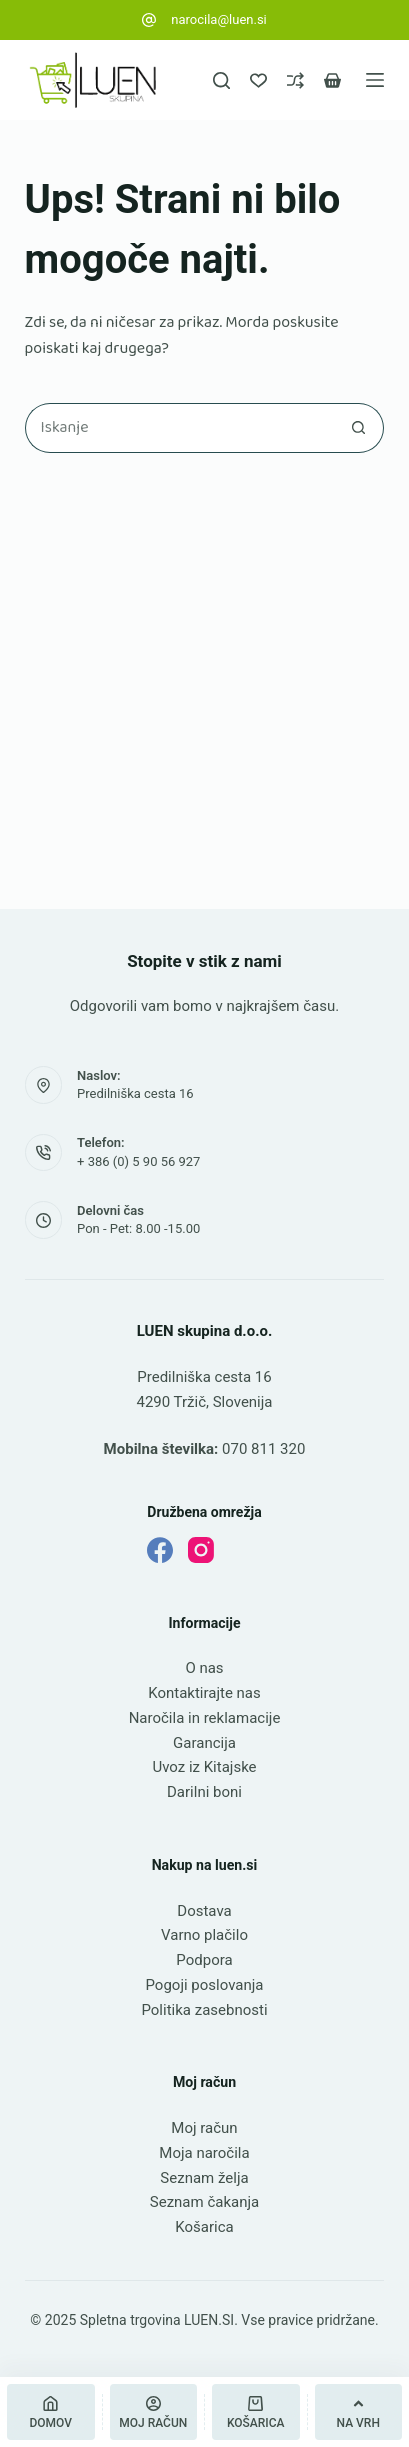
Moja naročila (204, 2153)
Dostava (204, 1911)
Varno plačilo (204, 1935)
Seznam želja (204, 2178)
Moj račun (204, 2128)
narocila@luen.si (219, 19)
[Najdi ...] (180, 428)
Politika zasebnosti (204, 2010)
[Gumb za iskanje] (359, 428)
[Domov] (51, 2412)
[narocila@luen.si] (149, 20)
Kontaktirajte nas (204, 1693)
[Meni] (375, 80)
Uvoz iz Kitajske (204, 1767)
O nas (204, 1668)
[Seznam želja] (258, 80)
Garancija (204, 1743)
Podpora (204, 1960)
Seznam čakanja (204, 2202)
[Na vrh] (359, 2412)
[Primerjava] (295, 80)
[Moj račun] (154, 2412)
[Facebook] (160, 1550)
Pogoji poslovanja (204, 1985)
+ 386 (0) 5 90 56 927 (138, 1161)
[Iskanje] (221, 80)
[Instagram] (201, 1550)
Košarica (204, 2227)
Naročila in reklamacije (205, 1718)
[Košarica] (256, 2412)
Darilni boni (204, 1792)
